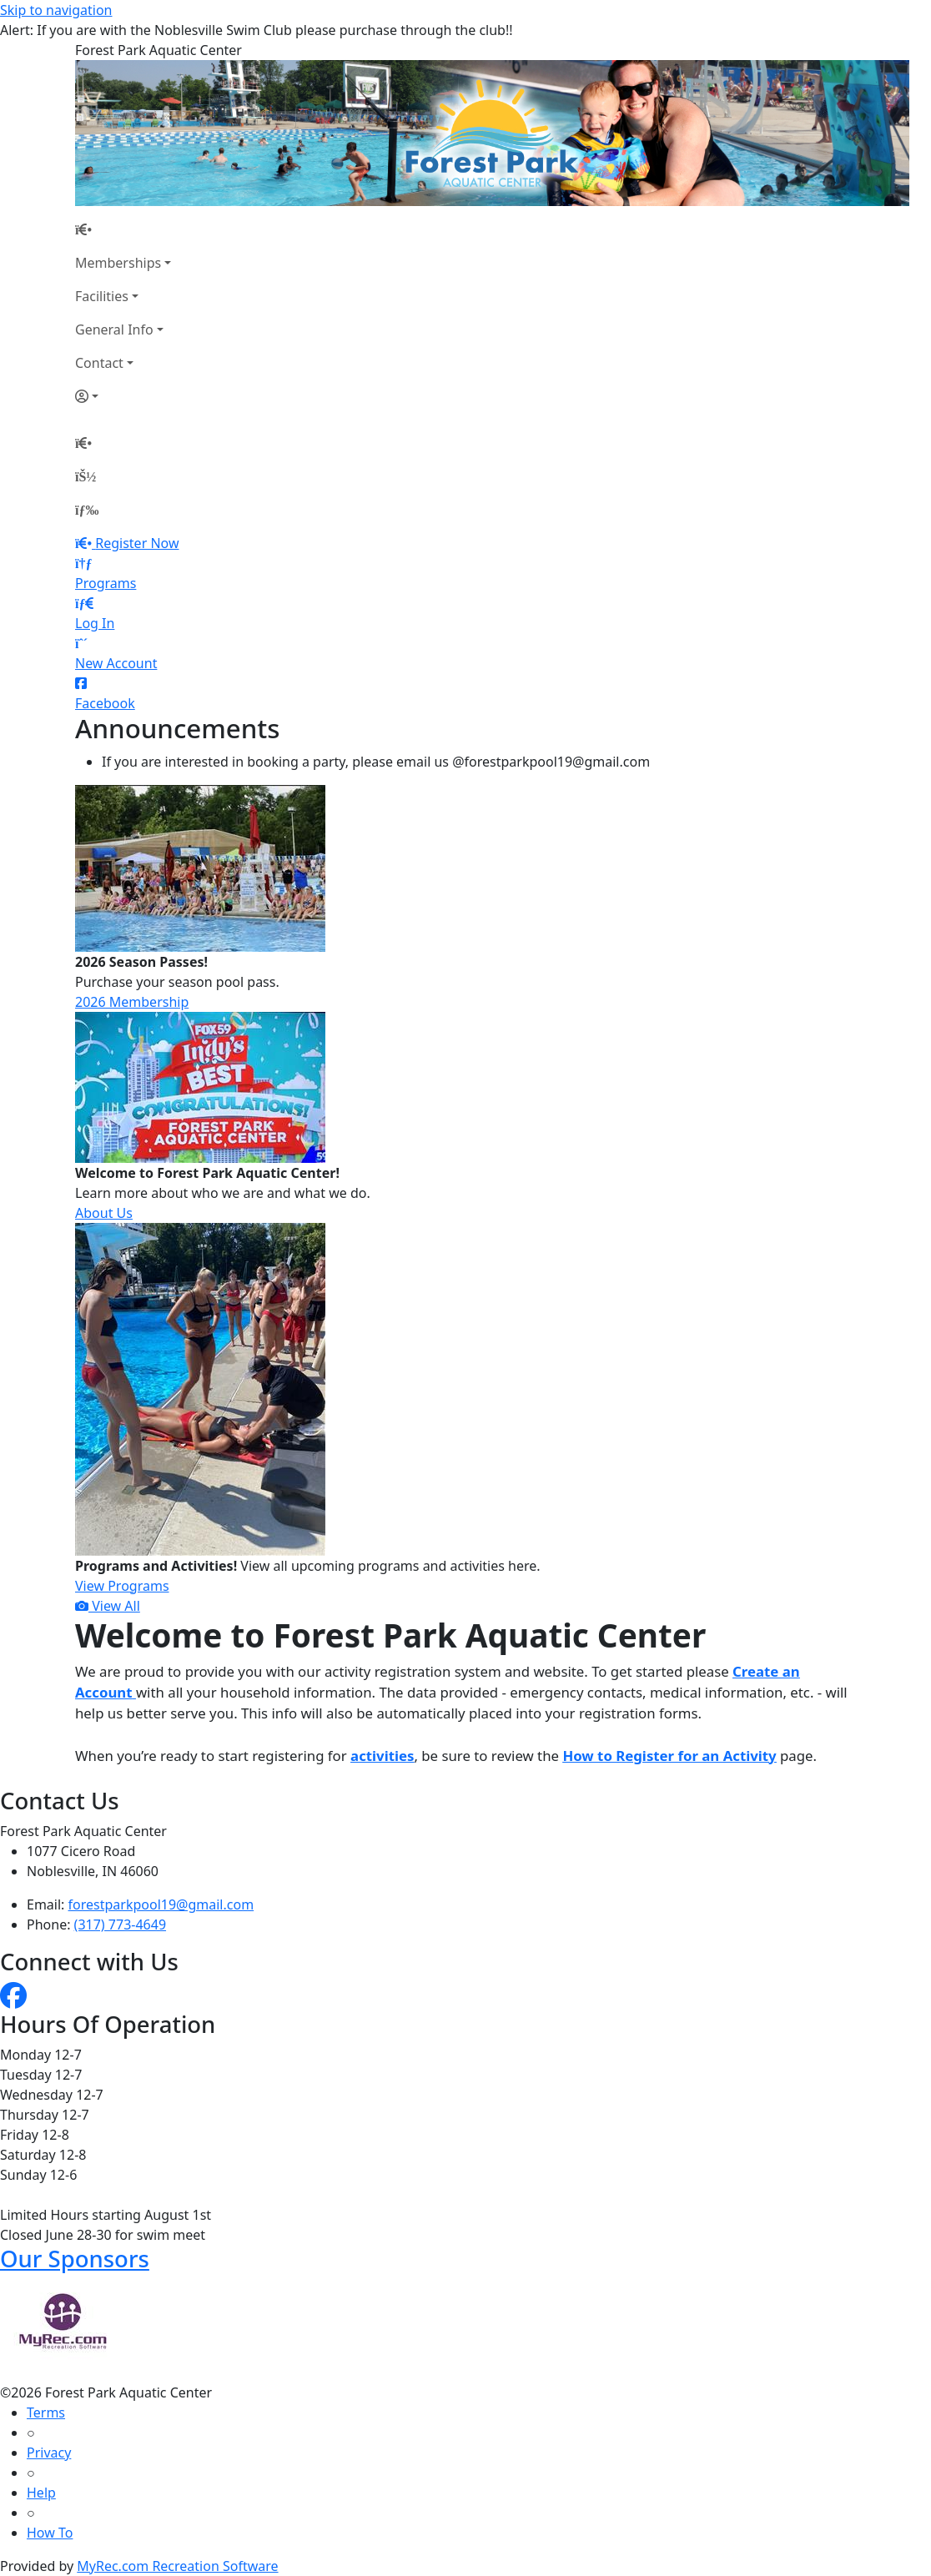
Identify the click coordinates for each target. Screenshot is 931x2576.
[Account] (123, 396)
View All (107, 1606)
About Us (104, 1213)
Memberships (118, 263)
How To (50, 2532)
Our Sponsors (74, 2258)
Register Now (137, 543)
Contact (99, 363)
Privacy (49, 2452)
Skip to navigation (56, 10)
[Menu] (86, 509)
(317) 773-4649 (120, 1924)
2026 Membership (132, 1002)
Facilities (101, 296)
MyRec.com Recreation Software (177, 2566)
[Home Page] (123, 229)
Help (41, 2492)
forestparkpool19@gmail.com (161, 1904)
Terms (46, 2412)
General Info (114, 329)
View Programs (122, 1586)
